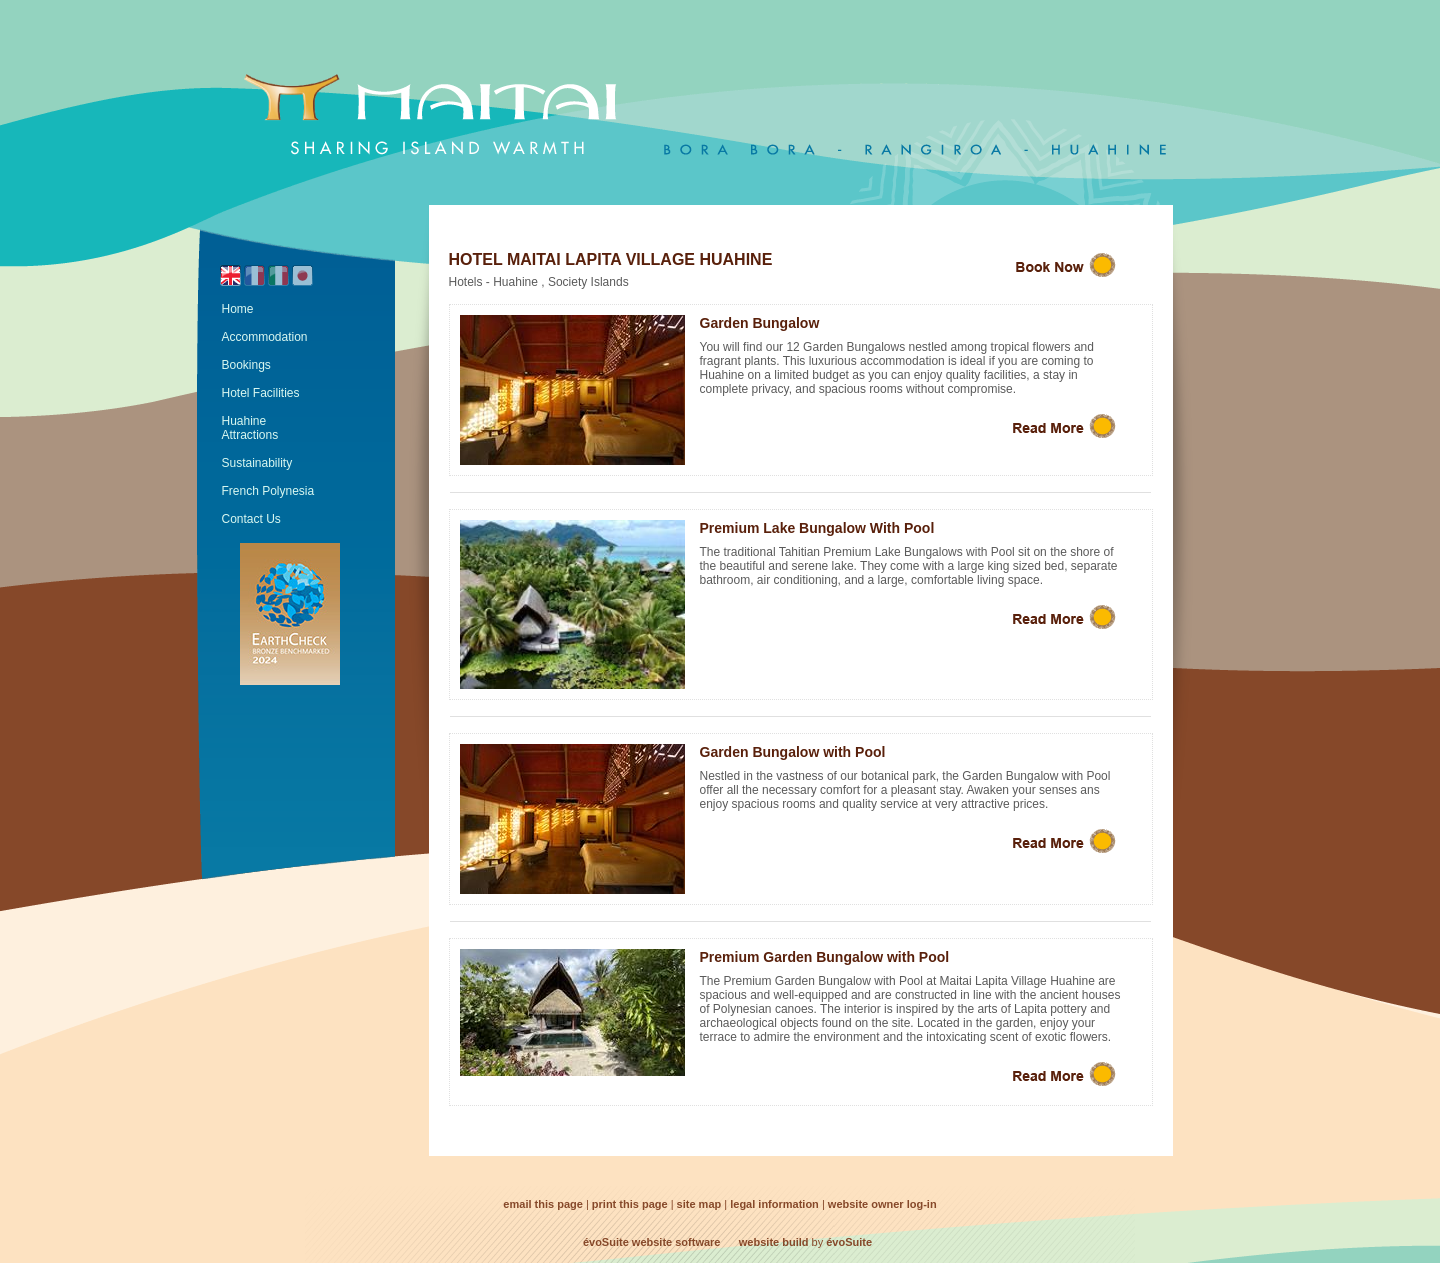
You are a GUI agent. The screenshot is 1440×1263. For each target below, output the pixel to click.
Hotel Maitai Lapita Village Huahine (611, 259)
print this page (630, 1204)
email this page (542, 1204)
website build (774, 1242)
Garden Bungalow (760, 323)
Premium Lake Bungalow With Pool (817, 528)
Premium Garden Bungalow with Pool (825, 957)
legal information (774, 1204)
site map (699, 1204)
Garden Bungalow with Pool (793, 752)
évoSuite (606, 1242)
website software (676, 1242)
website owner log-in (882, 1204)
